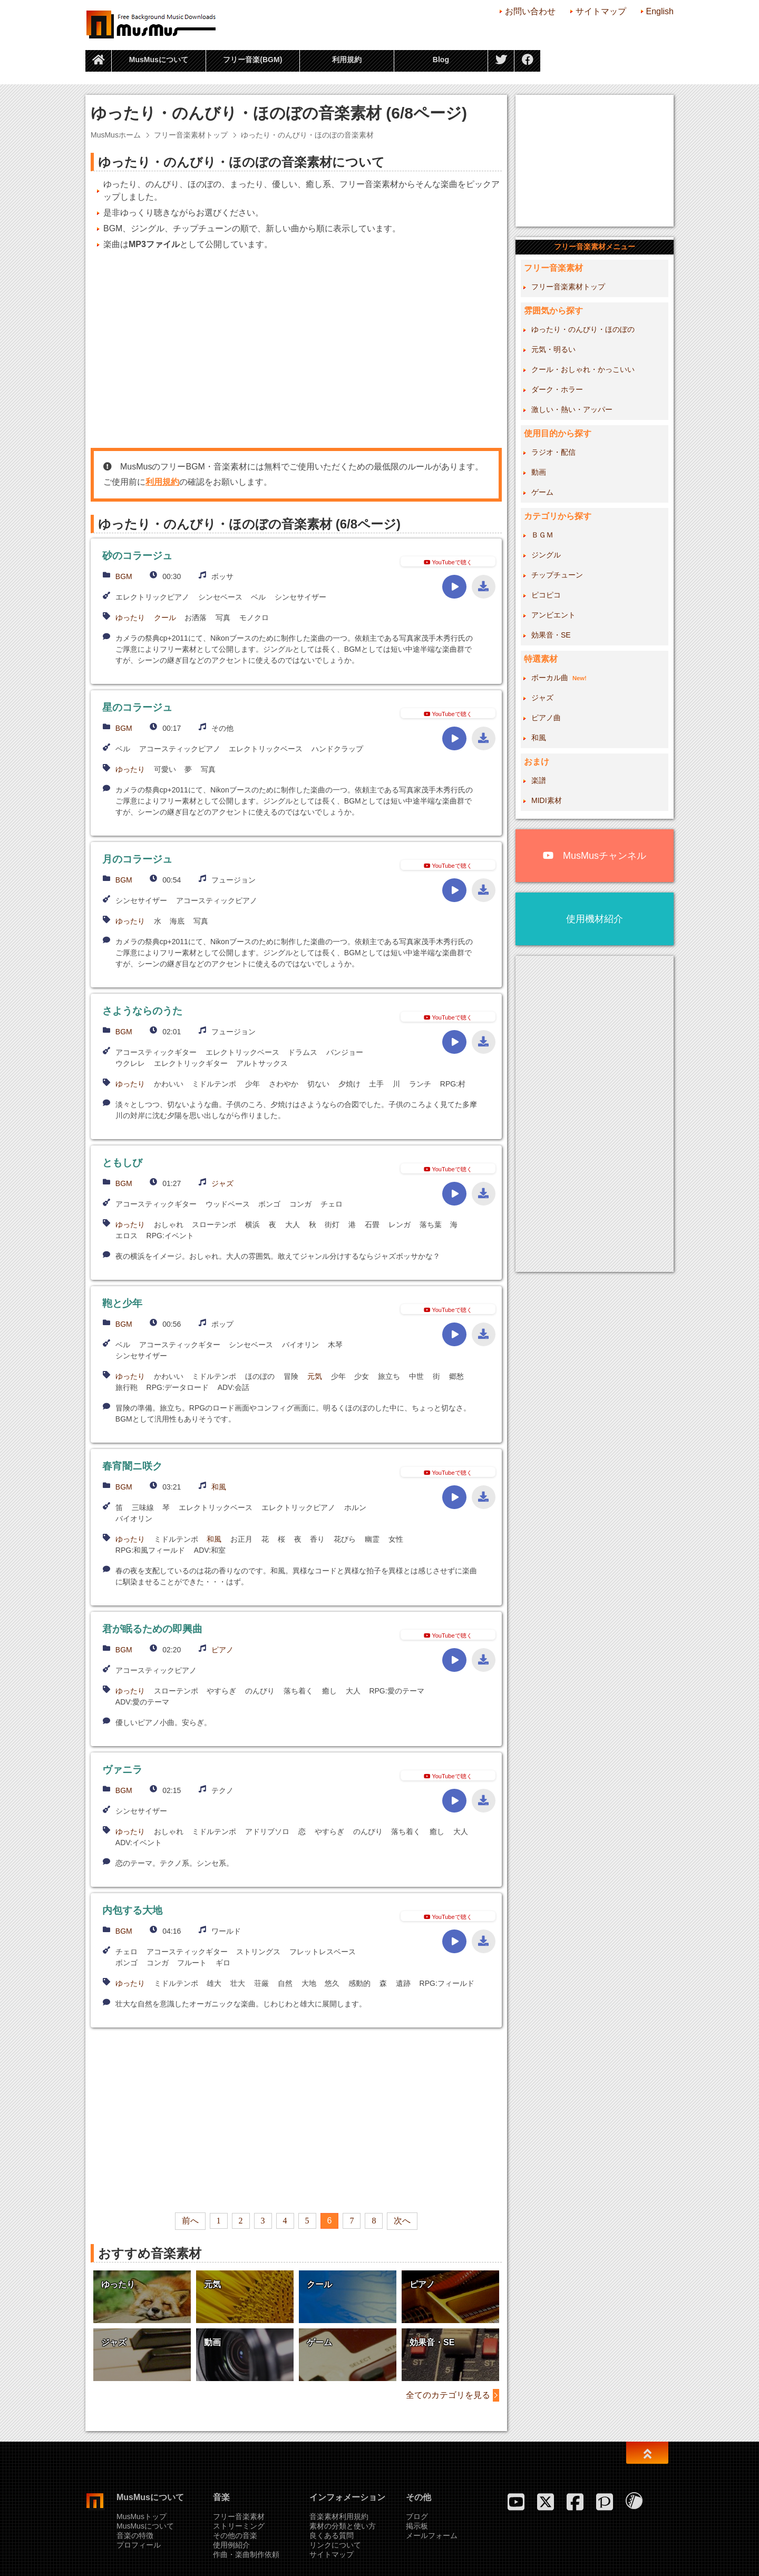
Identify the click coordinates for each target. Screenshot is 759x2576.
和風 (218, 1487)
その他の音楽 (235, 2535)
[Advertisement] (296, 349)
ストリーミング (239, 2526)
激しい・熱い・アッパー (571, 409)
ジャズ (222, 1183)
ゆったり (130, 617)
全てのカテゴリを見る (448, 2395)
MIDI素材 (546, 800)
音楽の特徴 (134, 2535)
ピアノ (222, 1649)
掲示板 (417, 2526)
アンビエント (553, 615)
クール (165, 617)
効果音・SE (551, 635)
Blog (441, 59)
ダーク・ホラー (557, 389)
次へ (402, 2220)
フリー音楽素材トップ (191, 135)
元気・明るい (553, 349)
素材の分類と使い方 (342, 2526)
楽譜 (538, 780)
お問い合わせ (530, 11)
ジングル (546, 555)
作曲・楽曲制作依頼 (246, 2554)
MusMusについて (158, 59)
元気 (314, 1376)
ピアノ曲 (546, 717)
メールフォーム (432, 2535)
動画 (538, 472)
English (660, 11)
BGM (123, 576)
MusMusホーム (116, 135)
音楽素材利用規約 (338, 2516)
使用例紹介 (231, 2545)
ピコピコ (546, 595)
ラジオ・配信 (553, 452)
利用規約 (347, 59)
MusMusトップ (141, 2516)
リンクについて (335, 2545)
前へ (190, 2220)
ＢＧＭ (542, 535)
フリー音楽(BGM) (252, 59)
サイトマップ (601, 11)
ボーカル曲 (559, 677)
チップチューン (557, 575)
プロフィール (138, 2545)
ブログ (417, 2516)
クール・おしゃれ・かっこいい (583, 369)
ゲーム (542, 492)
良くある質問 (331, 2535)
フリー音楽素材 (239, 2516)
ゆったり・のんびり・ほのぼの (583, 329)
